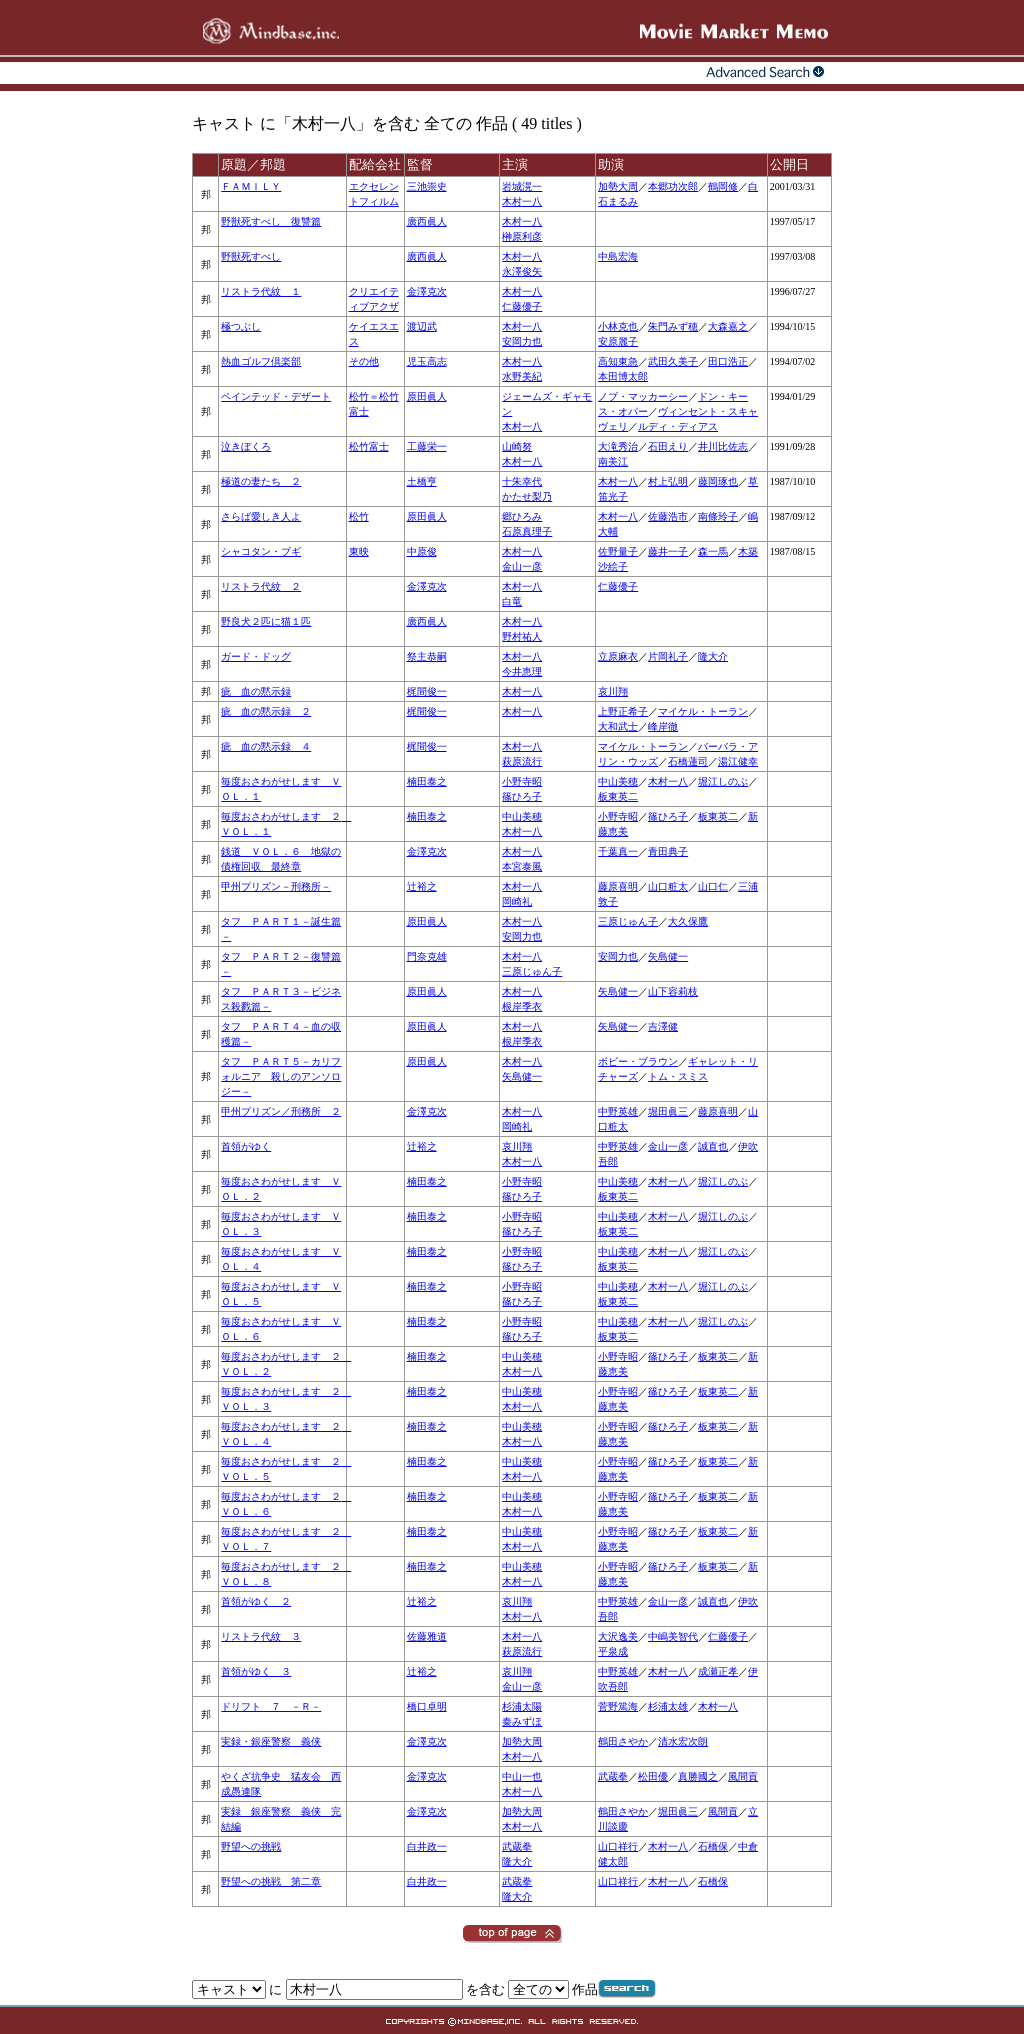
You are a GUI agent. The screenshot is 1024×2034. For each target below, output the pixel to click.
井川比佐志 (723, 446)
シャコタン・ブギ (261, 551)
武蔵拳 (613, 1776)
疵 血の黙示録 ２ (266, 711)
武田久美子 (673, 361)
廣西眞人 (427, 221)
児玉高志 (427, 361)
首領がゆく (246, 1146)
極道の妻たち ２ (261, 481)
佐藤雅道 (427, 1636)
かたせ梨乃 (527, 496)
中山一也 (522, 1776)
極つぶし (241, 326)
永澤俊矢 (522, 271)
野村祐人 (522, 636)
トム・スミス (678, 1076)
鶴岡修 (723, 186)
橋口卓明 (427, 1706)
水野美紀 (522, 376)
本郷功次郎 (673, 186)
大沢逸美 (618, 1636)
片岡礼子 (668, 656)
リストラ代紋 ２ (261, 586)
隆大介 (713, 656)
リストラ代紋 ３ (261, 1636)
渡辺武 (422, 326)
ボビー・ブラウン (638, 1061)
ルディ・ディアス (678, 426)
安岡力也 (522, 341)
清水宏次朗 (683, 1741)
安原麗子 (618, 341)
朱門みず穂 (673, 326)
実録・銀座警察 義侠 (271, 1741)
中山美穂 (618, 781)
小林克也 (618, 326)
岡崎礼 (517, 901)
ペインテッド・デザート (276, 396)
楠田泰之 (427, 781)
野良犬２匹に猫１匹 (266, 621)
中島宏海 (618, 256)
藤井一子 (668, 551)
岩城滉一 (522, 186)
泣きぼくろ (246, 446)
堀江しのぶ (723, 781)
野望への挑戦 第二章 (271, 1881)
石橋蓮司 (688, 761)
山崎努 (517, 446)
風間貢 (743, 1776)
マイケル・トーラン (703, 711)
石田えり (668, 446)
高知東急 (618, 361)
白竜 (512, 601)
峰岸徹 (663, 726)
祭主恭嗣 (427, 656)
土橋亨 (422, 481)
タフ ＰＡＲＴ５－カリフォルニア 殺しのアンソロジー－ (281, 1076)
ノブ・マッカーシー (643, 396)
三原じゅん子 (628, 921)
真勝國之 (698, 1776)
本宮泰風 (522, 866)
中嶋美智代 (673, 1636)
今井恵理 (522, 671)
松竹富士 (369, 446)
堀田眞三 (668, 1111)
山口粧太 (668, 886)
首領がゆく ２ (256, 1601)
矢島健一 (668, 956)
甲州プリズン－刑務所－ (276, 886)
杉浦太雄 (668, 1706)
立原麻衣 (618, 656)
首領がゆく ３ (256, 1671)
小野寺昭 (522, 781)
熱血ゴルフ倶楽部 (261, 361)
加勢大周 (618, 186)
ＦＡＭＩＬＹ (251, 186)
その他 (364, 361)
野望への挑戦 (251, 1846)
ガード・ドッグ (256, 656)
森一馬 (713, 551)
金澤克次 (427, 291)
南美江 (613, 461)
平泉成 (613, 1651)
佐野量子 (618, 551)
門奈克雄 (427, 956)
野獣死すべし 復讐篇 (271, 221)
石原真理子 (527, 531)
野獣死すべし (251, 256)
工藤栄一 (427, 446)
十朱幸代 (522, 481)
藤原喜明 (618, 886)
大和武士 (618, 726)
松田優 (653, 1776)
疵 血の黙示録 (256, 691)
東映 (359, 551)
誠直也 (713, 1146)
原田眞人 (427, 396)
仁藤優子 (522, 306)
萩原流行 (522, 761)
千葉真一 (618, 851)
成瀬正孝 (718, 1671)
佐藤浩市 (668, 516)
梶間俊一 (427, 691)
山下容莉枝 (673, 991)
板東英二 (618, 796)
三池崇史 (427, 186)
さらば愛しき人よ (261, 516)
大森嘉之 (728, 326)
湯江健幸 (738, 761)
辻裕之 (422, 886)
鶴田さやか (623, 1741)
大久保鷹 (688, 921)
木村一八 (522, 201)
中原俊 (422, 551)
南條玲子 (718, 516)
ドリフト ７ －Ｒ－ (271, 1706)
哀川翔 (613, 691)
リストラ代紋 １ (261, 291)
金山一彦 (522, 566)
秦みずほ (522, 1721)
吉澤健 (663, 1026)
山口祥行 (618, 1846)
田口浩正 (728, 361)
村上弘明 (668, 481)
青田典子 (668, 851)
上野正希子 (623, 711)
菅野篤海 (618, 1706)
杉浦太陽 (522, 1706)
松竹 (359, 516)
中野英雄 (618, 1111)
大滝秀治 (618, 446)
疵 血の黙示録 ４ (266, 746)
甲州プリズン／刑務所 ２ (281, 1111)
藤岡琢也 (718, 481)
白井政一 (427, 1846)
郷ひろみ (522, 516)
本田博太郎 (623, 376)
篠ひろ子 (522, 796)
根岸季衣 (522, 1006)
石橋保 (713, 1846)
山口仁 (713, 886)
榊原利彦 (522, 236)
